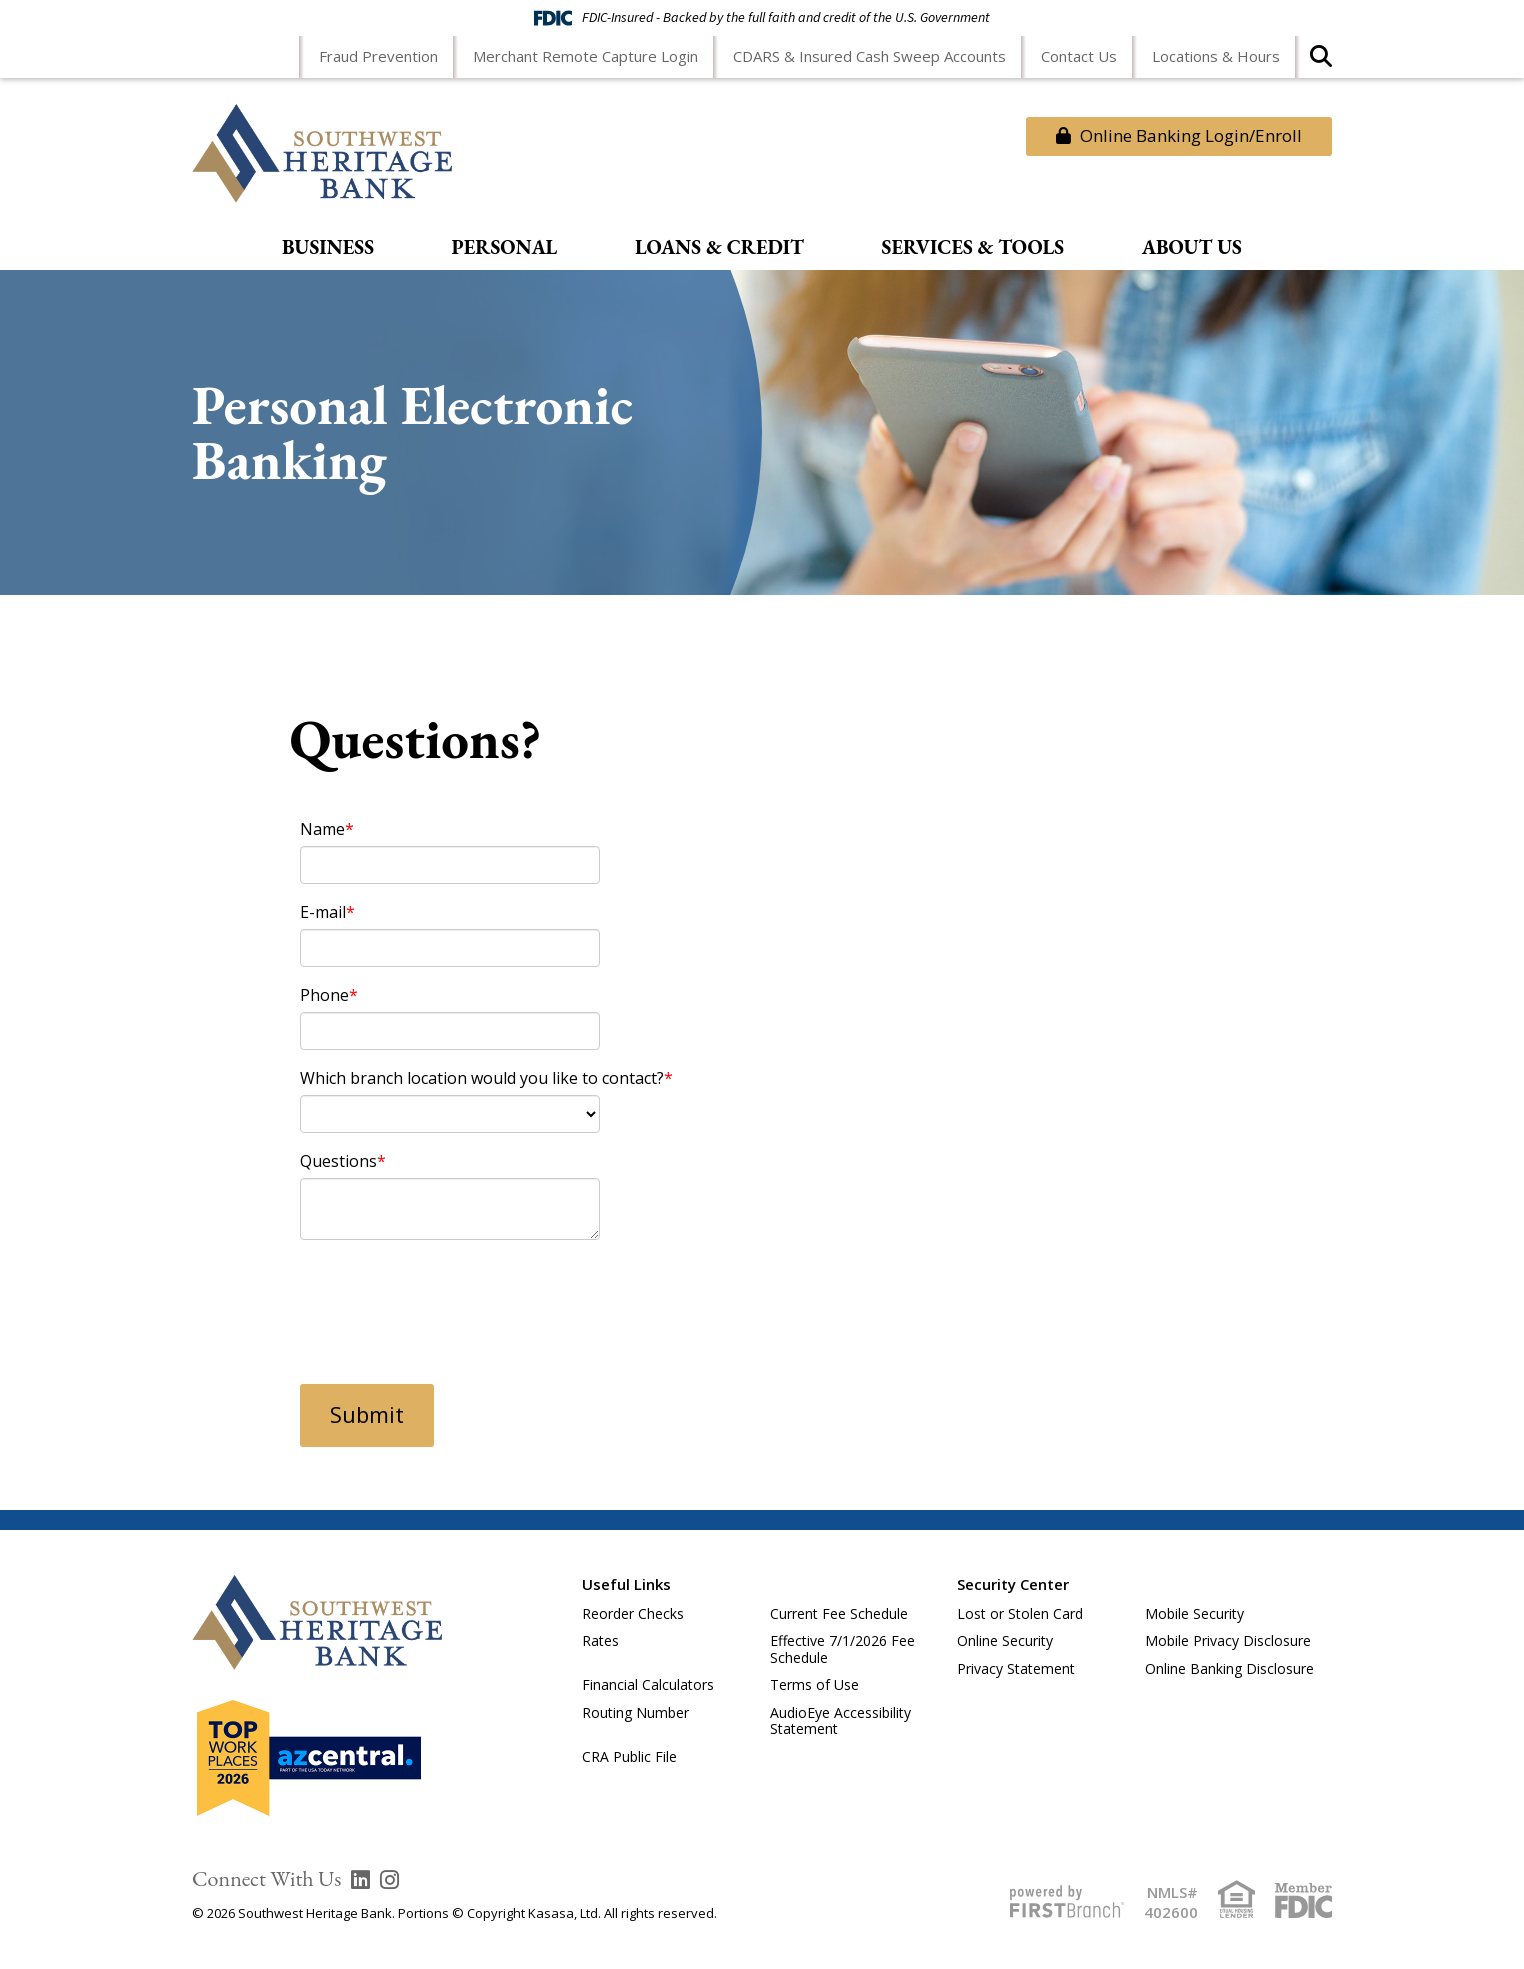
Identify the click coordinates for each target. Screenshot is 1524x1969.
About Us (1192, 248)
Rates (600, 1640)
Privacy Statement (1016, 1668)
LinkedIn (360, 1880)
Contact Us (1079, 56)
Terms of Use (814, 1684)
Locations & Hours (1216, 56)
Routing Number (635, 1712)
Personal (505, 248)
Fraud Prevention (378, 56)
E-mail (323, 912)
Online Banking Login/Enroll (1179, 135)
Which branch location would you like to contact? (482, 1078)
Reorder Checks (633, 1613)
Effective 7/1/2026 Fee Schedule (842, 1649)
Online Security (1005, 1640)
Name (322, 829)
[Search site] (1321, 62)
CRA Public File (629, 1756)
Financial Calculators (648, 1684)
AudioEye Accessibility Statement (840, 1721)
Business (328, 248)
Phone (324, 995)
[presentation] (452, 1301)
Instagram (389, 1880)
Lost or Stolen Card (1020, 1613)
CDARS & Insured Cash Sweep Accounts (869, 56)
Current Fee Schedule (839, 1613)
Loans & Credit (719, 248)
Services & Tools (973, 248)
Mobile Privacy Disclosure (1228, 1640)
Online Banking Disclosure (1229, 1668)
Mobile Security (1194, 1613)
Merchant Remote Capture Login (585, 56)
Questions (338, 1161)
